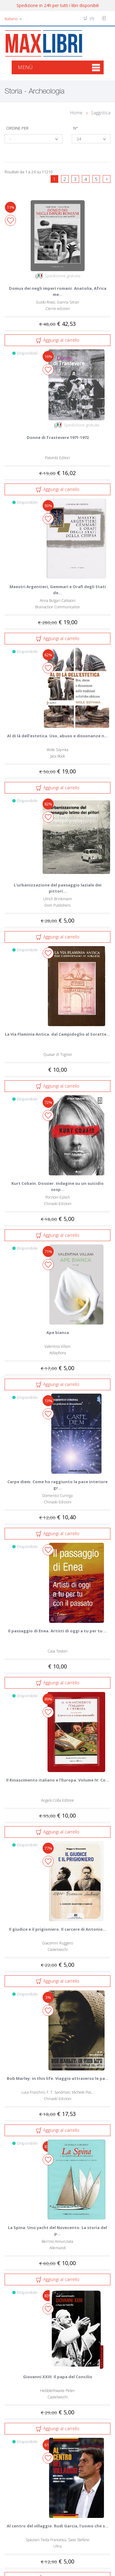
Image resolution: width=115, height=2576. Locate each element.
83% (48, 2295)
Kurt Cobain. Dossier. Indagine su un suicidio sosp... (57, 1186)
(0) (88, 18)
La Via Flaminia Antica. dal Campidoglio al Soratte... (57, 1034)
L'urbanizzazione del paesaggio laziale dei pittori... (58, 888)
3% (48, 1997)
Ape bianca (57, 1332)
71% (48, 1251)
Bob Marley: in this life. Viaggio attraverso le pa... (58, 2078)
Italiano (13, 18)
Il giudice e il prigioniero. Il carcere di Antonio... (57, 1929)
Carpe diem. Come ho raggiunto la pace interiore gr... (57, 1485)
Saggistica (100, 113)
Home (76, 113)
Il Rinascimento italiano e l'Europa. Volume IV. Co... (57, 1780)
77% (48, 1848)
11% (10, 207)
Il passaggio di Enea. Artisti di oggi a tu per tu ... (57, 1631)
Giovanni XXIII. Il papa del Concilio (57, 2376)
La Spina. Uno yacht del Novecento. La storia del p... (57, 2230)
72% (48, 1102)
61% (48, 2445)
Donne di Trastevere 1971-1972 (58, 437)
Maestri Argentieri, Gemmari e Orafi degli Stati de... (58, 589)
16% (48, 356)
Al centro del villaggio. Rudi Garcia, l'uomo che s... (58, 2526)
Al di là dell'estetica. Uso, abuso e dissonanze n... (57, 736)
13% (48, 1400)
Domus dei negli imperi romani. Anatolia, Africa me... (57, 291)
